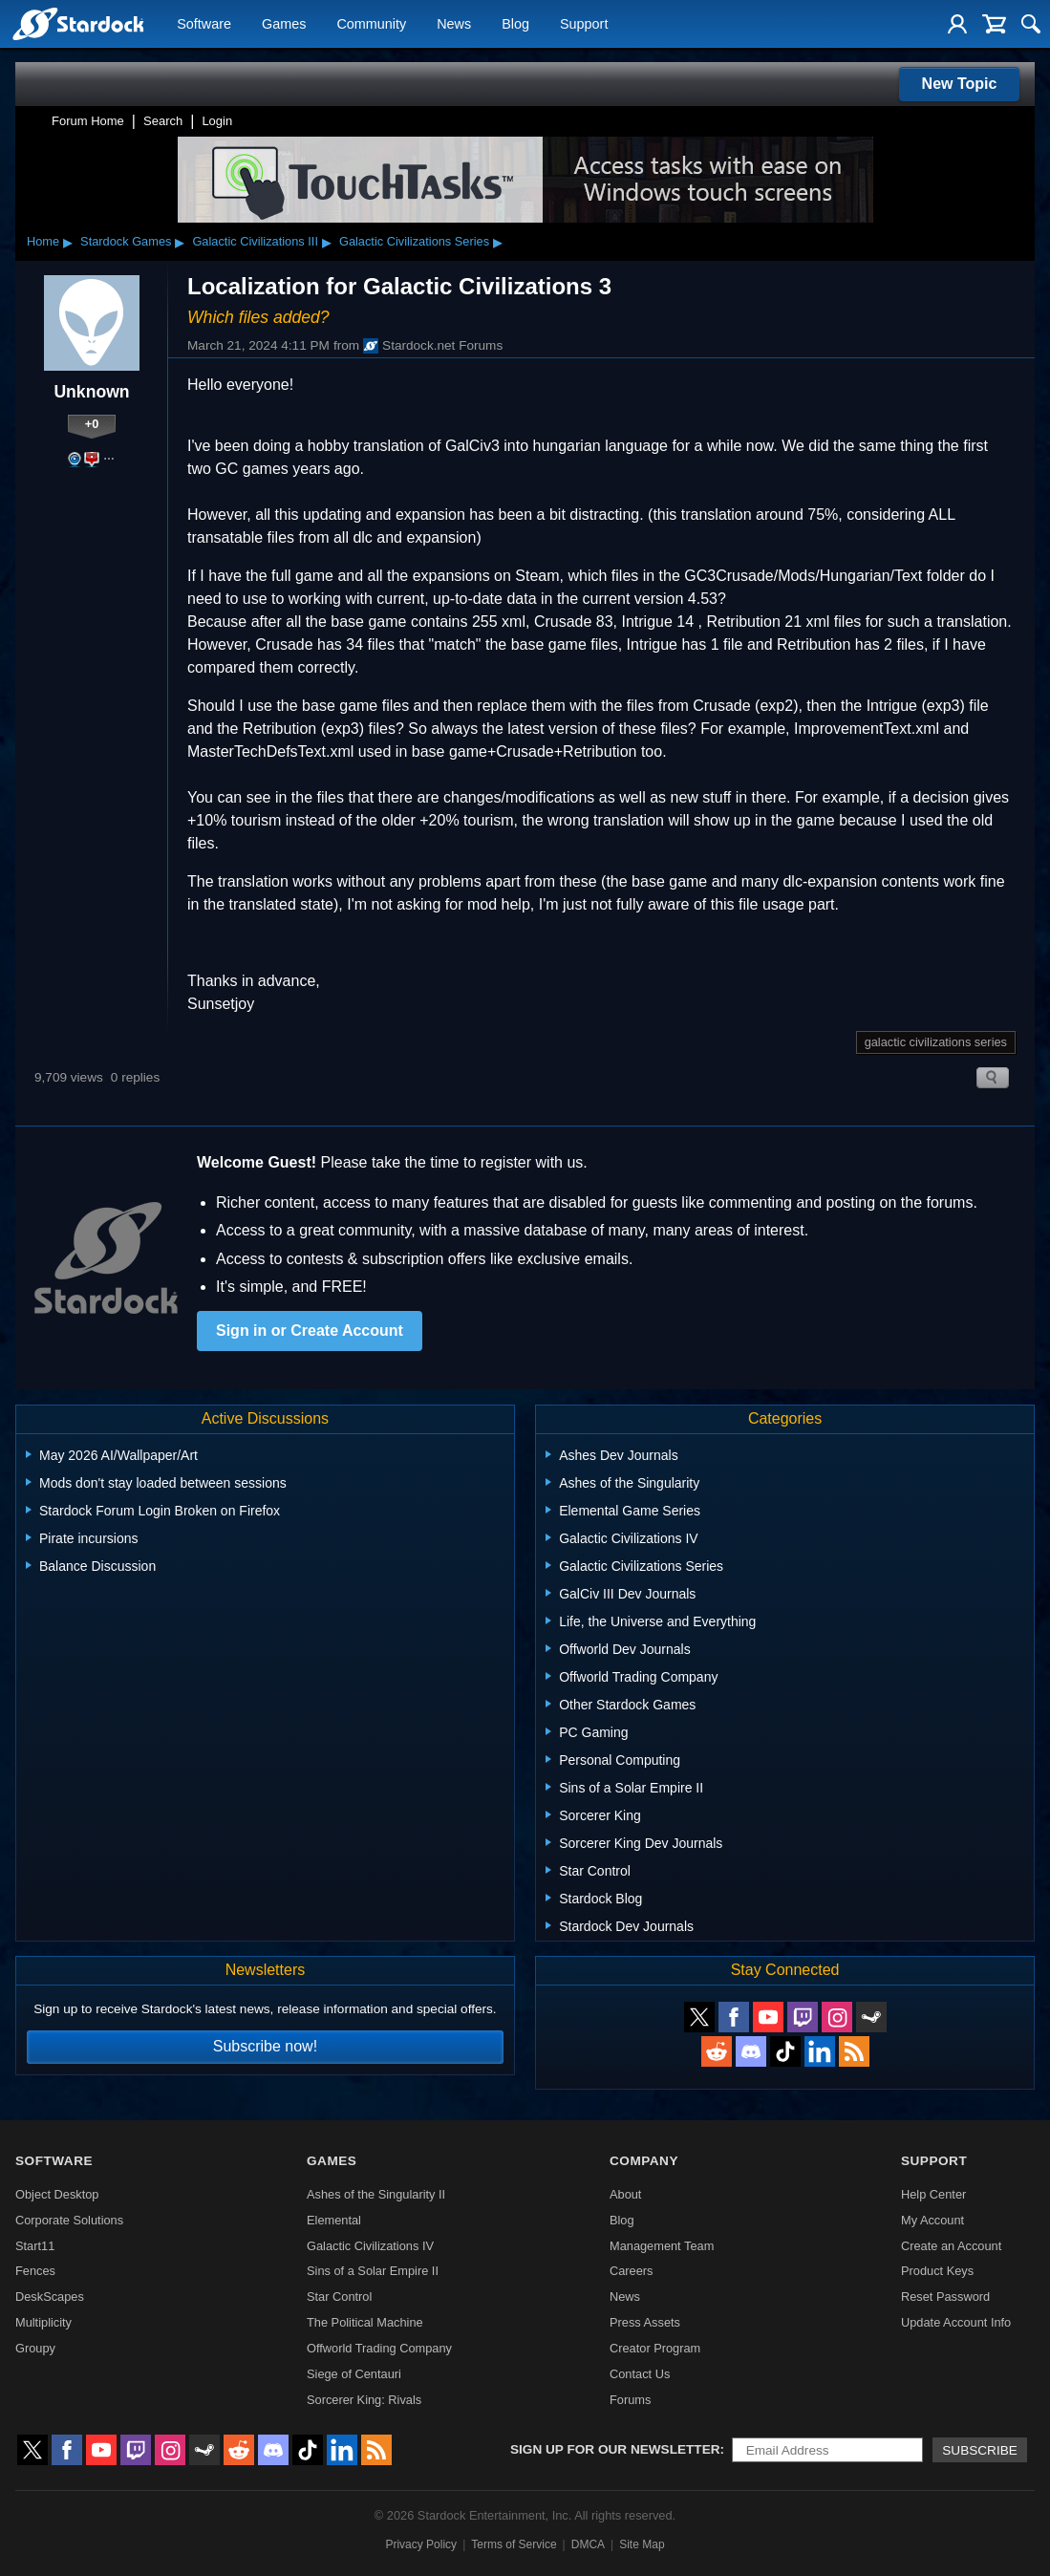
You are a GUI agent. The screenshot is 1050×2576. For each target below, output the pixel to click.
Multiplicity (43, 2322)
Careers (632, 2271)
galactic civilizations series (936, 1042)
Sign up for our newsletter (615, 2449)
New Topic (959, 83)
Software (204, 24)
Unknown (91, 391)
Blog (515, 24)
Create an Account (951, 2246)
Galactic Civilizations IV (370, 2246)
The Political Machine (365, 2322)
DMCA (588, 2544)
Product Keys (937, 2271)
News (454, 24)
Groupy (35, 2348)
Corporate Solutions (69, 2220)
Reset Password (945, 2296)
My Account (932, 2220)
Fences (35, 2271)
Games (284, 24)
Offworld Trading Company (379, 2348)
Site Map (641, 2544)
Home (43, 241)
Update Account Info (956, 2322)
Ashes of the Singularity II (376, 2194)
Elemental (334, 2220)
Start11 (34, 2246)
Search (162, 121)
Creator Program (655, 2348)
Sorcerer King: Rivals (364, 2400)
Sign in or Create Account (309, 1330)
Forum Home (88, 121)
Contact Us (640, 2374)
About (625, 2194)
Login (217, 121)
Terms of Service (513, 2544)
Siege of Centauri (354, 2374)
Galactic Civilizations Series (414, 241)
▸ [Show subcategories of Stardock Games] (179, 241)
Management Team (662, 2246)
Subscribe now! (265, 2046)
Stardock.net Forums (433, 346)
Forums (630, 2400)
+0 (92, 424)
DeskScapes (49, 2296)
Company (644, 2161)
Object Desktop (57, 2194)
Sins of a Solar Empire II (373, 2271)
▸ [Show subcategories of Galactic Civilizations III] (327, 241)
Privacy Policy (421, 2544)
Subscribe (980, 2450)
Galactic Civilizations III (255, 241)
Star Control (339, 2296)
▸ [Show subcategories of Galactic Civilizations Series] (498, 241)
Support (584, 24)
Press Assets (645, 2322)
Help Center (933, 2194)
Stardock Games (125, 241)
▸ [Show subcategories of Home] (68, 241)
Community (371, 24)
